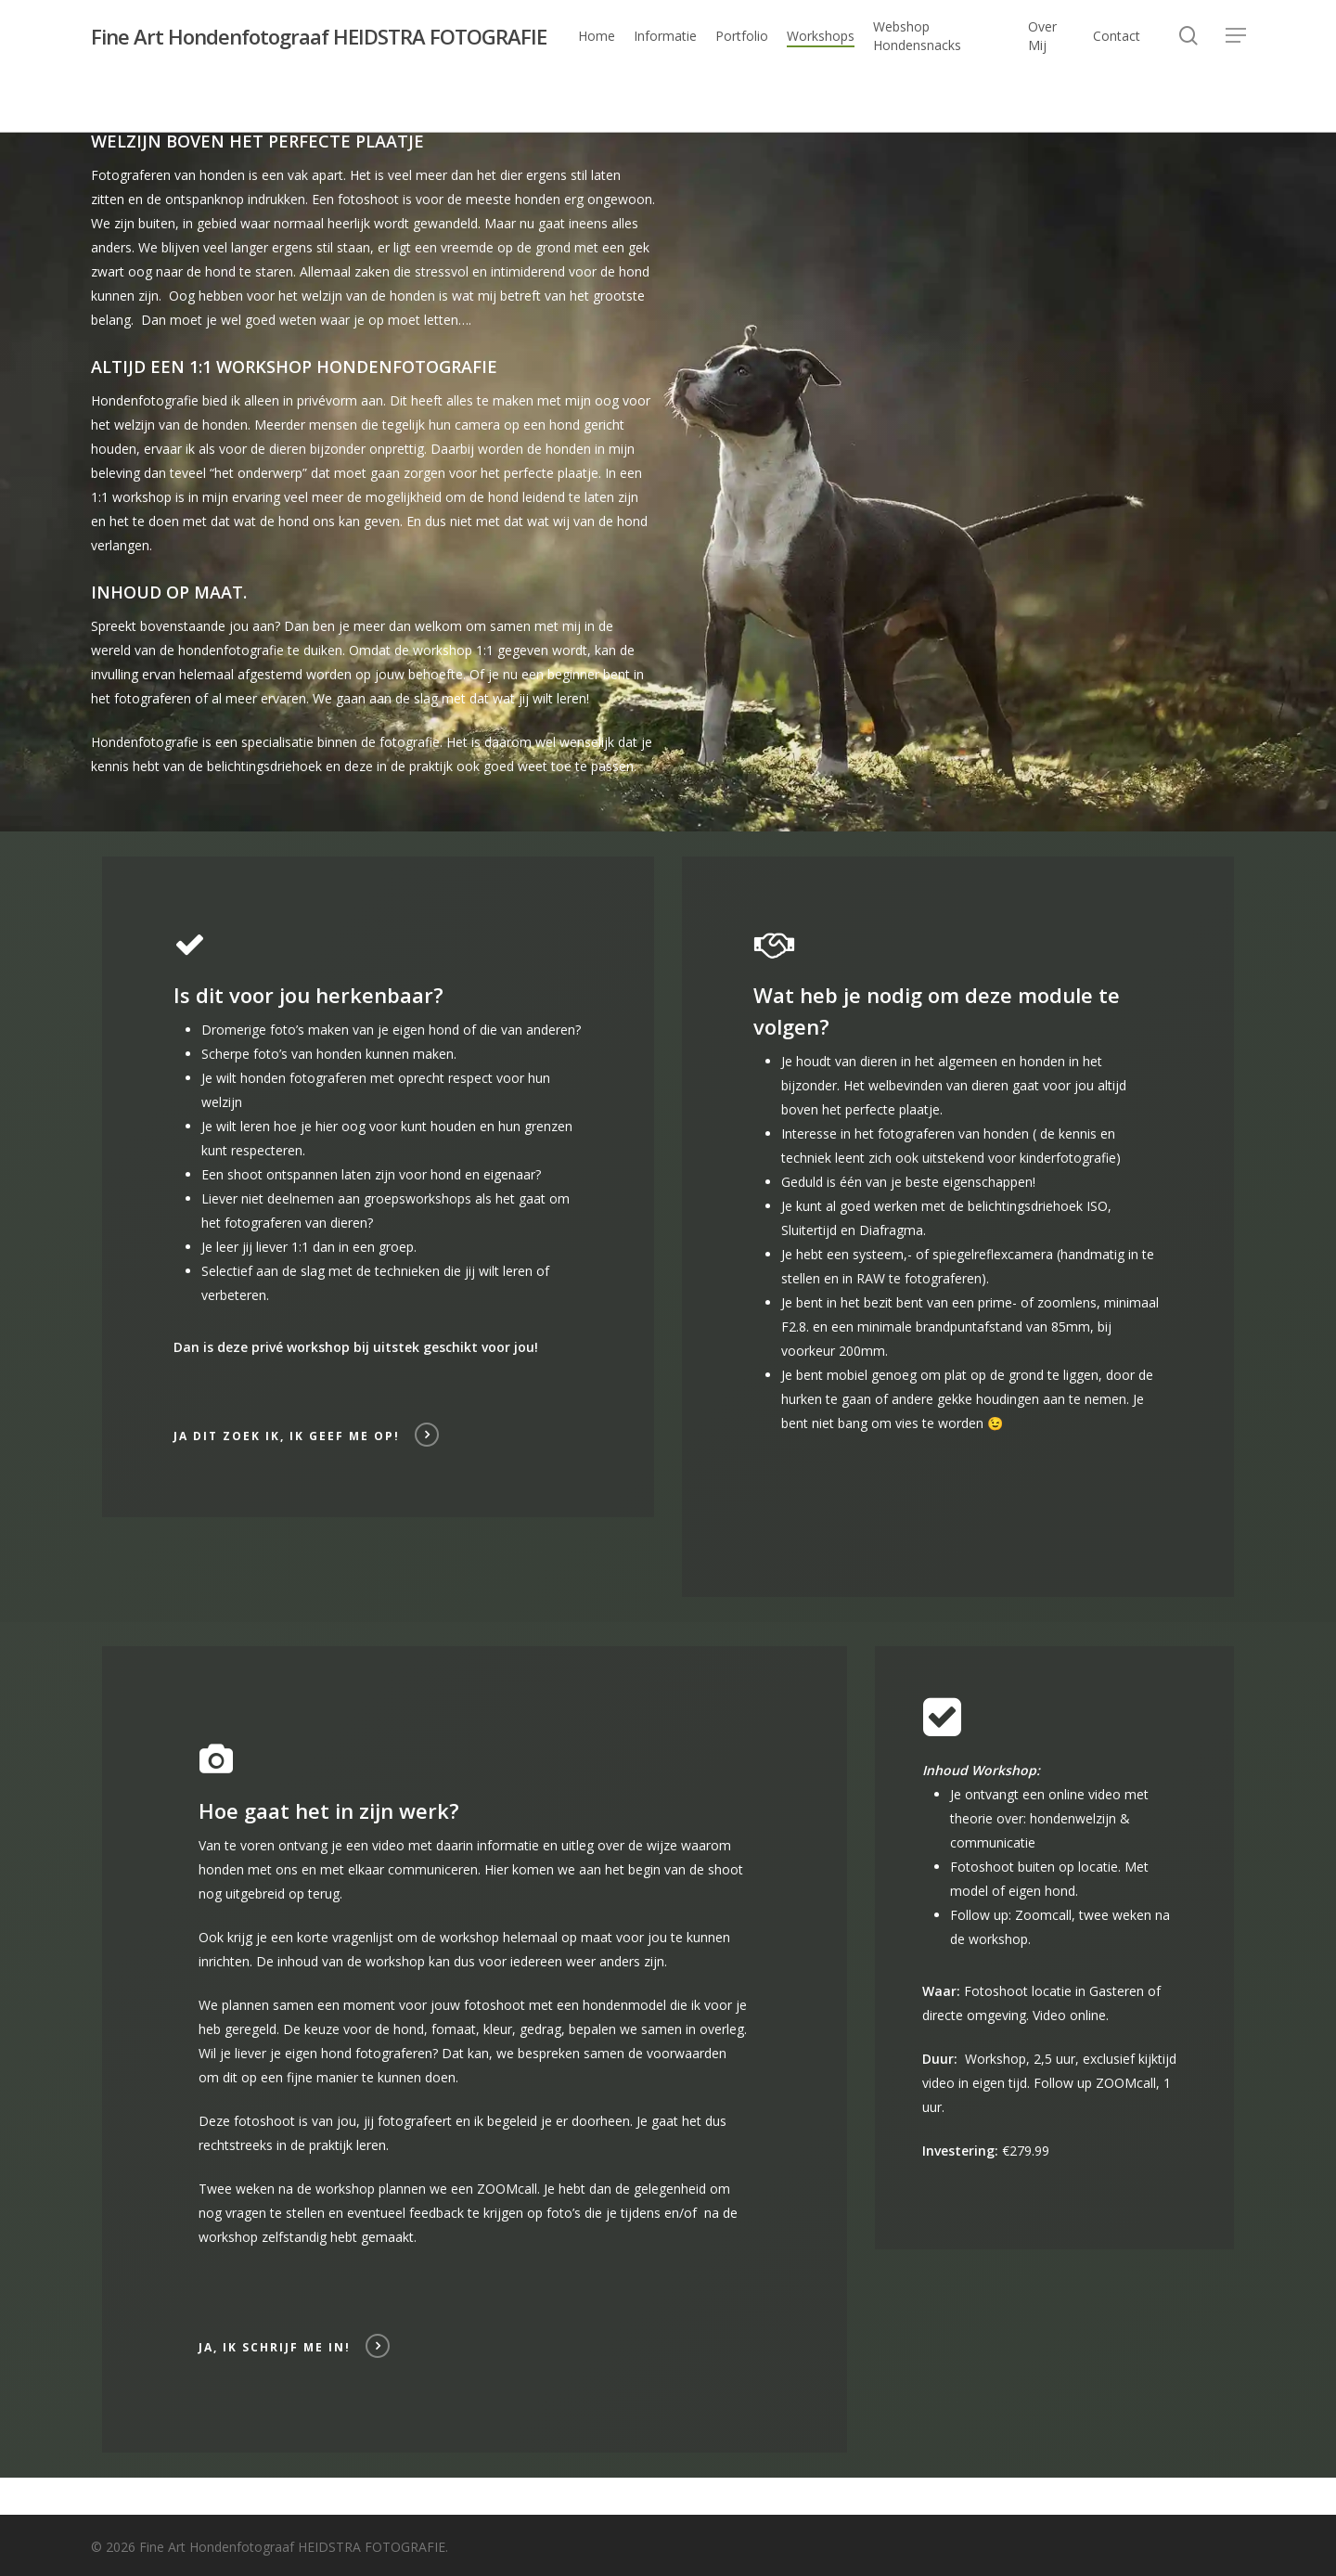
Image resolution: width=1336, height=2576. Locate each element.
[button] (1236, 36)
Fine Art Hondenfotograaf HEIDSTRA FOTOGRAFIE (318, 36)
